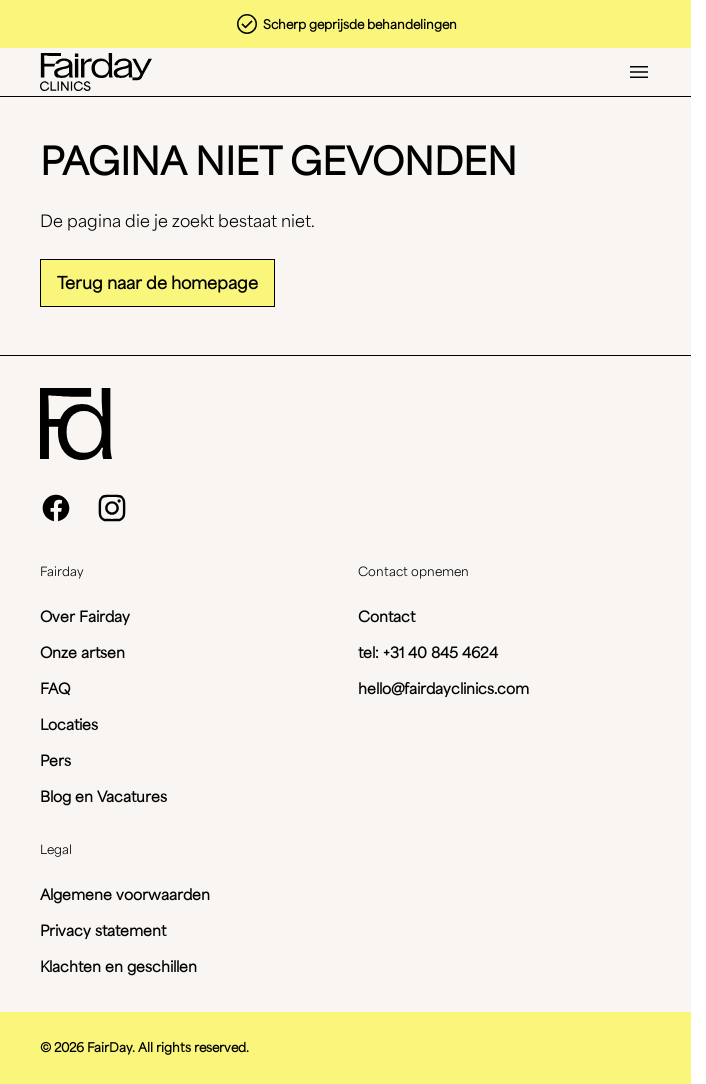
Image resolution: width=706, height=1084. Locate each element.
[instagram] (112, 508)
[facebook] (56, 508)
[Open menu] (639, 72)
